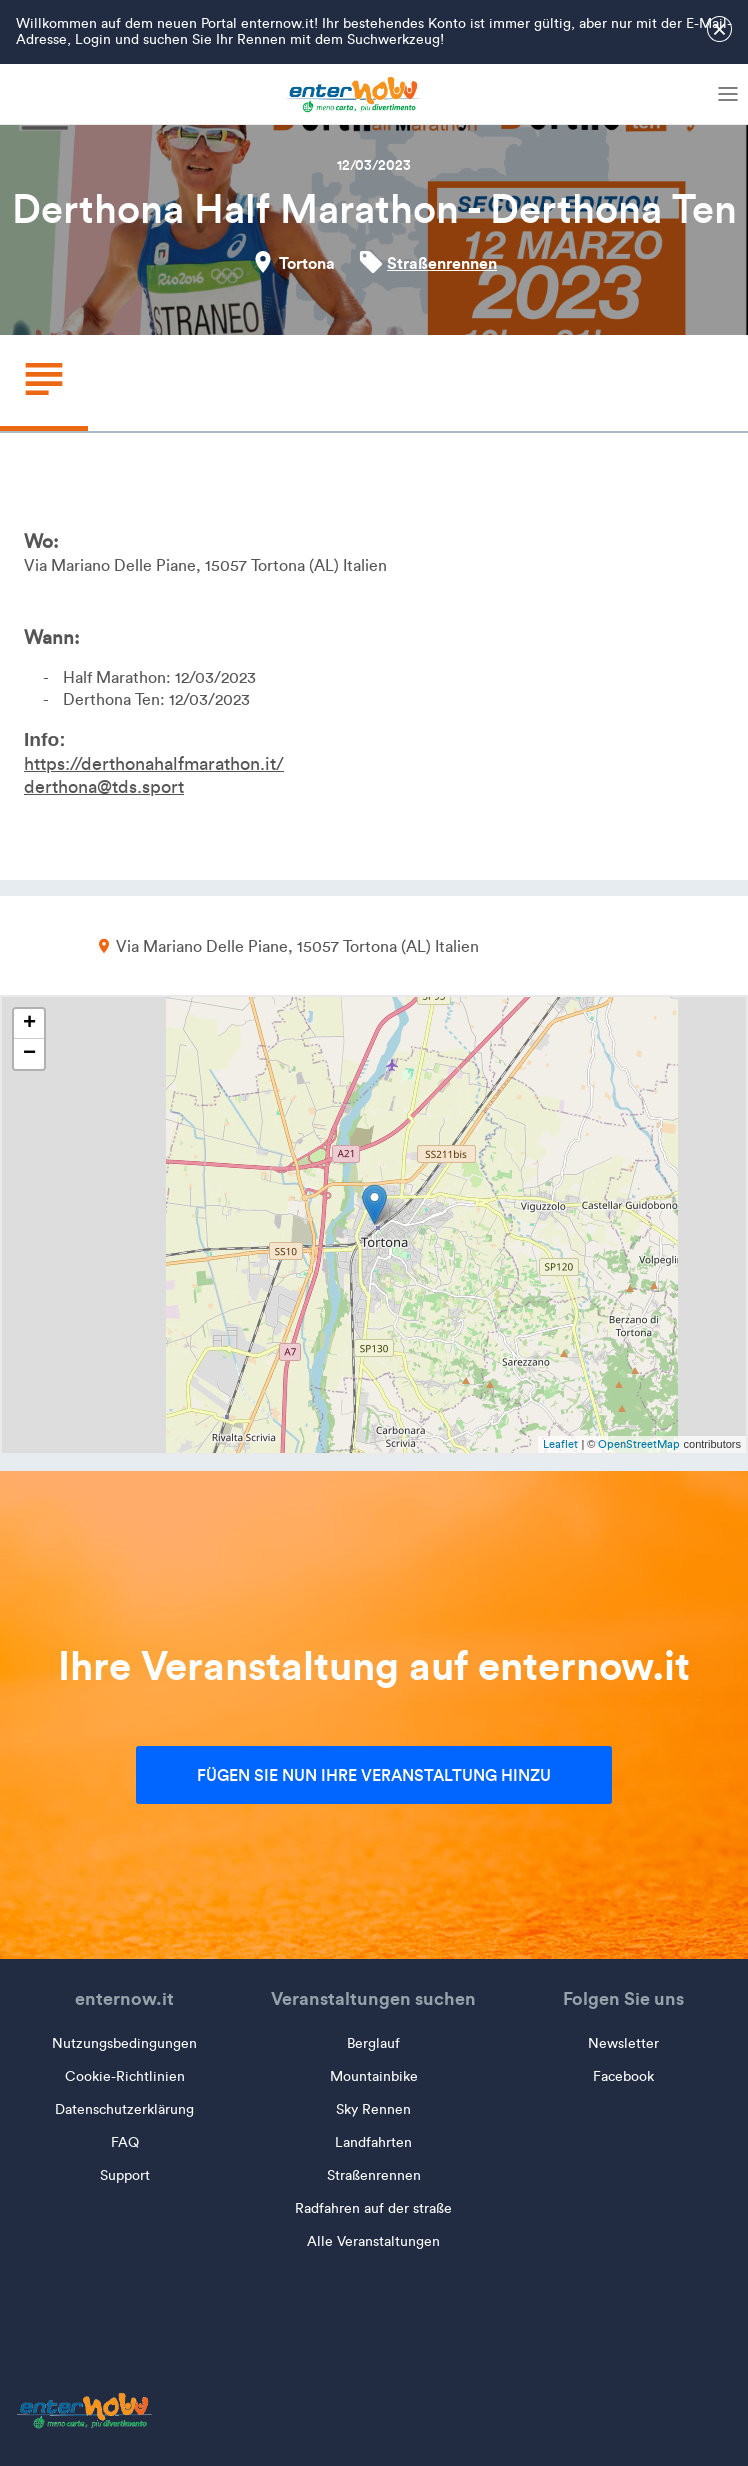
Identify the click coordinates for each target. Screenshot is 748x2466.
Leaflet (560, 1444)
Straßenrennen (442, 263)
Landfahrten (373, 2142)
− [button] (29, 1054)
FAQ (125, 2142)
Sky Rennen (373, 2109)
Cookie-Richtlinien (125, 2076)
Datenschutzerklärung (124, 2109)
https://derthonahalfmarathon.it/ (154, 764)
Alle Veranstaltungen (373, 2241)
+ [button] (29, 1024)
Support (125, 2175)
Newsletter (623, 2043)
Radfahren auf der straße (373, 2208)
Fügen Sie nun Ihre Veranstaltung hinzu (374, 1775)
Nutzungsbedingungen (124, 2043)
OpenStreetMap (639, 1444)
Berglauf (373, 2043)
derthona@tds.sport (104, 787)
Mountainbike (374, 2076)
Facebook (623, 2076)
